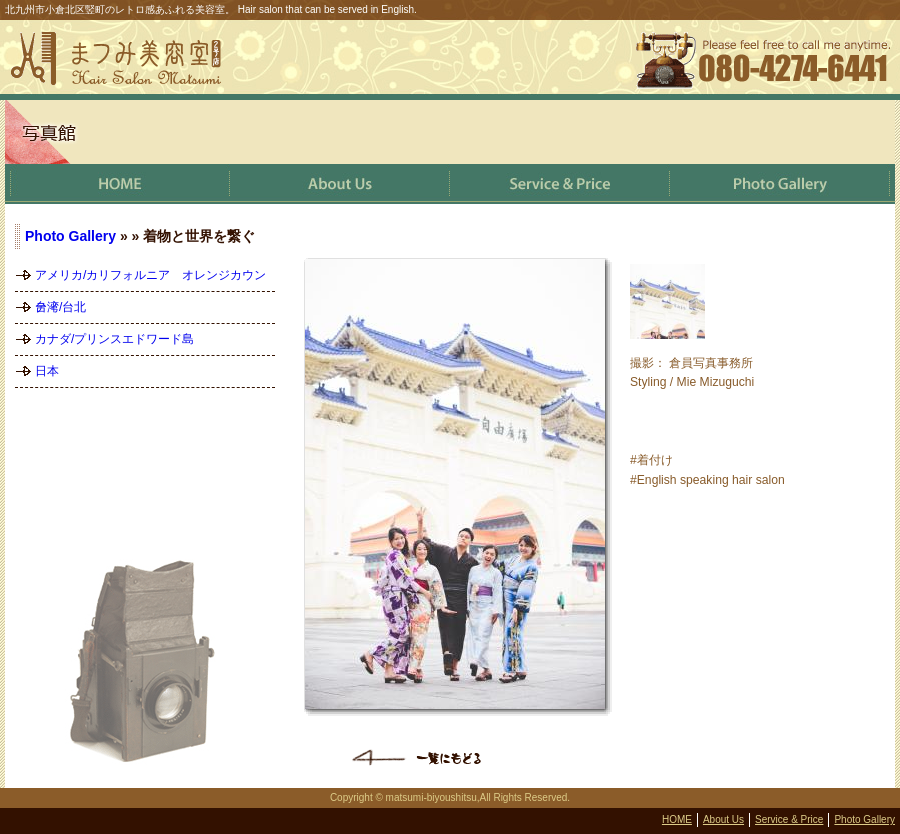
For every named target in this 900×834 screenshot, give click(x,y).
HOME (677, 819)
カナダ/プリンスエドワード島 (114, 339)
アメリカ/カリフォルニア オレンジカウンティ (150, 280)
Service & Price (789, 819)
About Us (723, 819)
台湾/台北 (60, 307)
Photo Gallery (70, 236)
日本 (47, 371)
